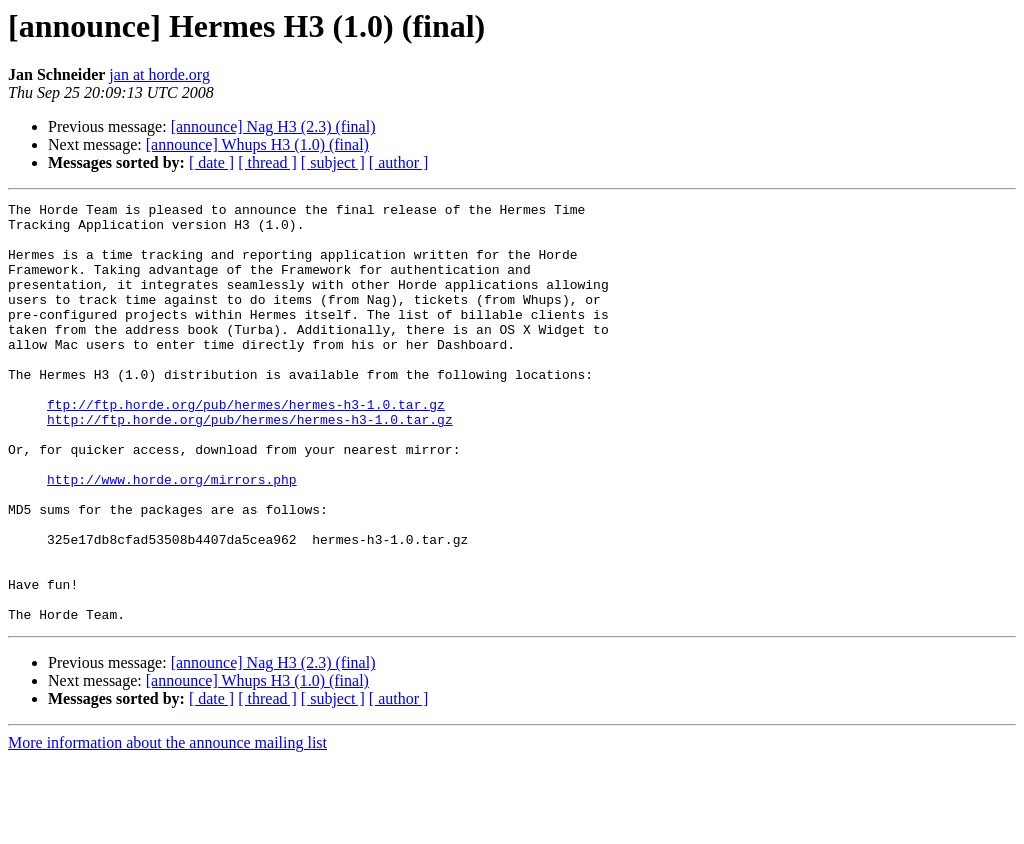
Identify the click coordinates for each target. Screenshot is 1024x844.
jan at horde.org (159, 74)
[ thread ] (267, 162)
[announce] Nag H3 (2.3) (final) (273, 126)
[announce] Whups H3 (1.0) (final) (257, 144)
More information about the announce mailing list (167, 826)
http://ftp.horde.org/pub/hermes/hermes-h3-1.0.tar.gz (250, 464)
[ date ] (211, 162)
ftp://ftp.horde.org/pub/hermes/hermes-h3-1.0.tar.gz (246, 446)
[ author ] (399, 162)
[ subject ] (333, 162)
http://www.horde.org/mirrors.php (172, 536)
